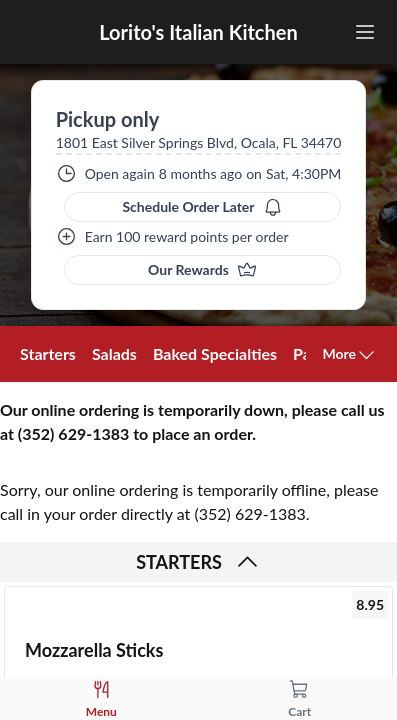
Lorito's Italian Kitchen (198, 32)
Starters (48, 353)
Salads (114, 353)
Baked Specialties (215, 353)
